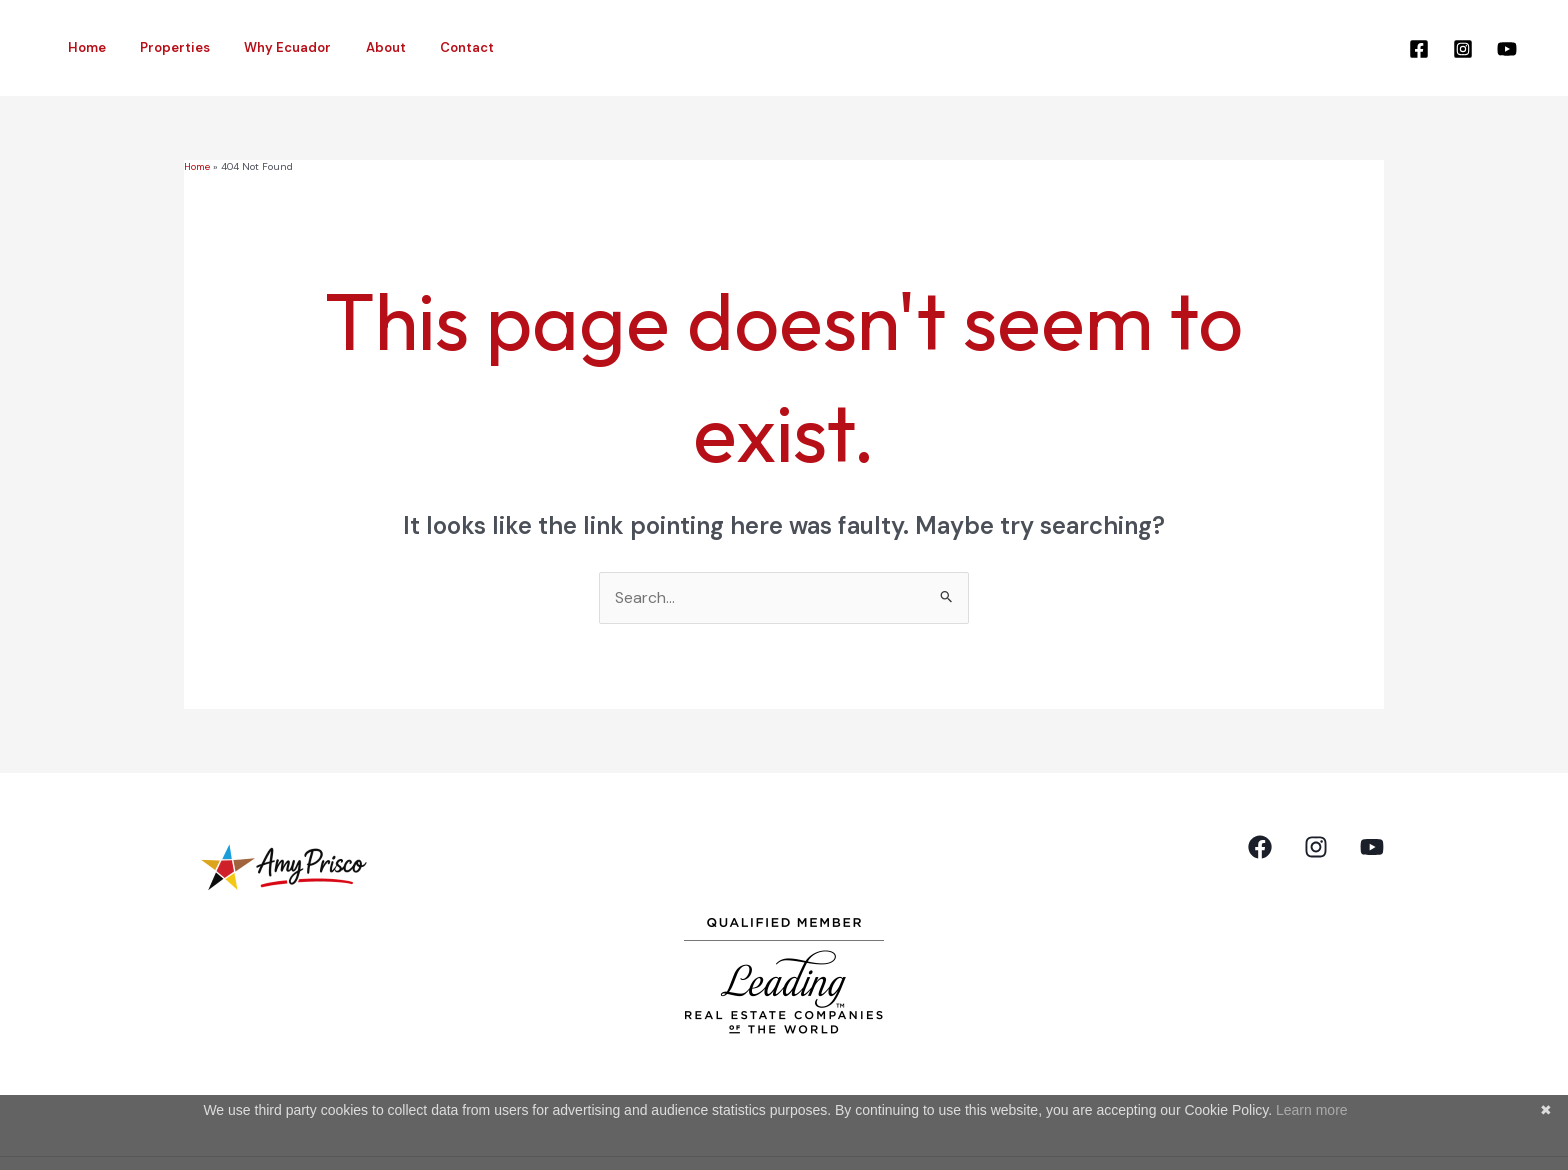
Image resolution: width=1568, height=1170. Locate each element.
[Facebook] (1419, 49)
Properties (163, 47)
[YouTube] (1507, 49)
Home (83, 47)
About (357, 47)
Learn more (1312, 1110)
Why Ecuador (267, 47)
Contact (430, 47)
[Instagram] (1463, 49)
